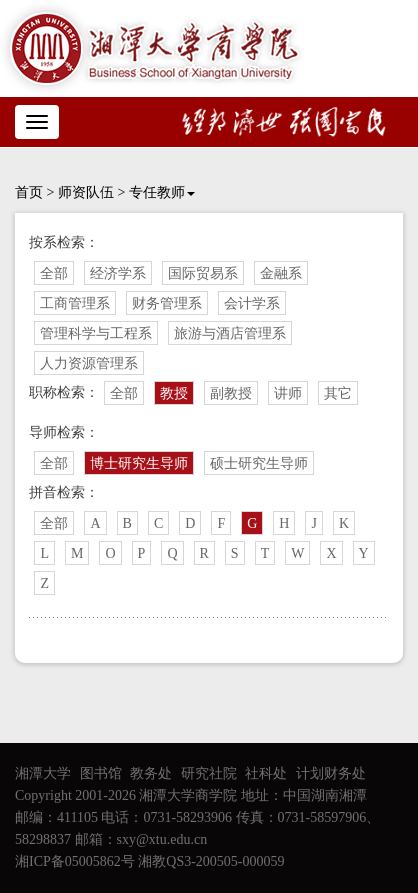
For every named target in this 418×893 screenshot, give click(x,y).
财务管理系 (167, 303)
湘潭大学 (43, 773)
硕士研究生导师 (259, 463)
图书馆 (101, 773)
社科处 (266, 773)
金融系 (281, 273)
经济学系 (118, 273)
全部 (54, 273)
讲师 (288, 393)
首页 (29, 192)
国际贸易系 (203, 273)
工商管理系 (75, 303)
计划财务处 (331, 773)
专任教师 (162, 192)
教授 (174, 393)
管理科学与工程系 (96, 333)
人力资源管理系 (89, 363)
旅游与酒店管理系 (230, 333)
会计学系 (252, 303)
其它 (338, 393)
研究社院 (209, 773)
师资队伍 (86, 192)
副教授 (231, 393)
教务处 (151, 773)
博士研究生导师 (139, 463)
